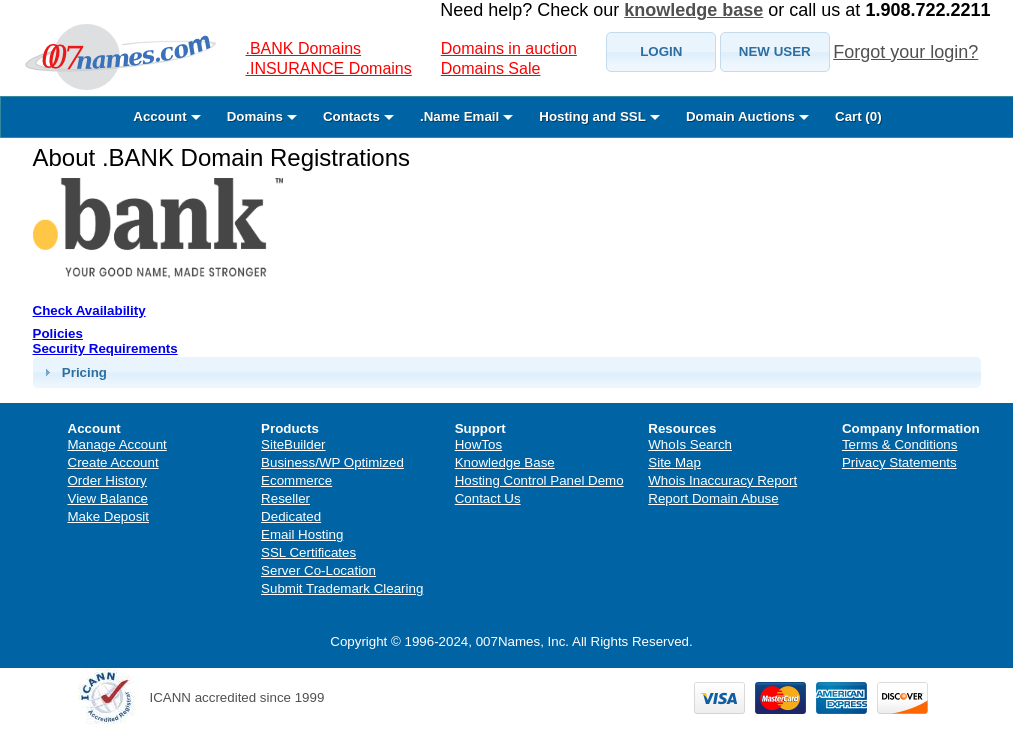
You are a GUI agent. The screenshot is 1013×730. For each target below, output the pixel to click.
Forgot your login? (905, 52)
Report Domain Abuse (713, 498)
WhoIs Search (690, 444)
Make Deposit (109, 516)
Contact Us (488, 498)
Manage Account (117, 444)
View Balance (108, 498)
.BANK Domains (304, 48)
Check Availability (89, 310)
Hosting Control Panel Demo (539, 480)
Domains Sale (491, 68)
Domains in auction (509, 48)
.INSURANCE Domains (329, 68)
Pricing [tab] (73, 372)
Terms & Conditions (900, 444)
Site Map (674, 462)
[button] (661, 52)
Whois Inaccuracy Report (722, 480)
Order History (107, 480)
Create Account (113, 462)
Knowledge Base (505, 462)
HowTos (478, 444)
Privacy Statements (899, 462)
